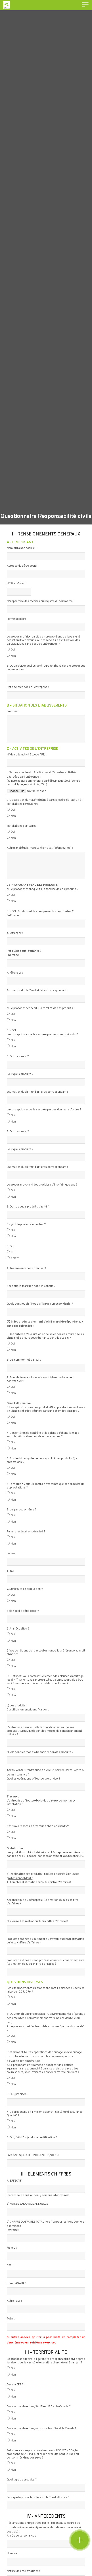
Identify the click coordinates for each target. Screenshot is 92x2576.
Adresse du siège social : (22, 566)
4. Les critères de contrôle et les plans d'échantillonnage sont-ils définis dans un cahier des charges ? (43, 1434)
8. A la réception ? (18, 1629)
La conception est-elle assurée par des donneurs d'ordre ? (44, 1110)
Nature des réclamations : (23, 2571)
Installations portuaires (21, 826)
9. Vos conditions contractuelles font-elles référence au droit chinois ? (46, 1652)
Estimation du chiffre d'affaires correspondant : (37, 1092)
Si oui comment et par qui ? (24, 1360)
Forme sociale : (16, 619)
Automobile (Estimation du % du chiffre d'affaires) (39, 1882)
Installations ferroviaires (22, 804)
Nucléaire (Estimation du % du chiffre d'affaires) (37, 1921)
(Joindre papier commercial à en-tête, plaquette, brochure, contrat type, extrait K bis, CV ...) (44, 782)
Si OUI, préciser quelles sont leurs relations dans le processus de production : (46, 667)
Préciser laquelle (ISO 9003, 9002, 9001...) (33, 2155)
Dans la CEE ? (15, 2385)
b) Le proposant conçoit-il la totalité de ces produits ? (41, 1008)
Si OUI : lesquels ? (18, 1056)
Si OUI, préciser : (17, 2094)
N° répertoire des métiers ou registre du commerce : (40, 601)
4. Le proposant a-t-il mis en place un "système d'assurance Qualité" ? (45, 2113)
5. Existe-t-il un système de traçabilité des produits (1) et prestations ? (43, 1460)
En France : (13, 915)
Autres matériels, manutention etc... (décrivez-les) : (40, 848)
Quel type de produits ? (22, 2480)
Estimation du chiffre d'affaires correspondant (37, 990)
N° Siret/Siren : (16, 583)
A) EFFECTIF (14, 2181)
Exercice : (13, 2230)
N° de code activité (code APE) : (26, 755)
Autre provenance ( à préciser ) (26, 1268)
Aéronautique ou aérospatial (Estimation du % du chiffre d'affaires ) (42, 1902)
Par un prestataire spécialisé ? (26, 1532)
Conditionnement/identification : (28, 1710)
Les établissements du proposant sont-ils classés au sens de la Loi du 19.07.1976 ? (46, 1990)
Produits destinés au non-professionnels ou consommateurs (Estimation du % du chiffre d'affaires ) (45, 1962)
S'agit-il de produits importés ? (26, 1224)
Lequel (11, 1554)
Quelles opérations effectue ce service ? (33, 1779)
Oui (11, 650)
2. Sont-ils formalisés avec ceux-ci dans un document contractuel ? (41, 1379)
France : (12, 2248)
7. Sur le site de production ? (25, 1589)
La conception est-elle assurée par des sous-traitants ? (42, 1034)
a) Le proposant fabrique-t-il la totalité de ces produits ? (42, 889)
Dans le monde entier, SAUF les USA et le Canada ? (39, 2406)
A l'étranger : (15, 933)
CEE (11, 1252)
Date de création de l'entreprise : (28, 687)
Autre (10, 1571)
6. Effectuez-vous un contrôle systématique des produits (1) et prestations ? (45, 1486)
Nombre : (12, 2553)
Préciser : (13, 711)
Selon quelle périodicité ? (23, 1611)
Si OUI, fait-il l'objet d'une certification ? (32, 2137)
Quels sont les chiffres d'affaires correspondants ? (40, 1304)
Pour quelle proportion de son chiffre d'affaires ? (38, 2497)
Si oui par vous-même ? (22, 1510)
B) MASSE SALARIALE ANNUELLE (27, 2204)
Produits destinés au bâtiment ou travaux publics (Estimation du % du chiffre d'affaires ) (45, 1941)
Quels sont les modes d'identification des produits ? (40, 1752)
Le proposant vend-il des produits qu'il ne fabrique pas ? (42, 1185)
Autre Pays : (14, 2301)
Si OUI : (11, 1246)
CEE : (10, 2265)
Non (11, 656)
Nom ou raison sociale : (21, 548)
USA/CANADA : (16, 2283)
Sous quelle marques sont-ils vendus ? (31, 1286)
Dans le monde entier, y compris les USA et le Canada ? (42, 2428)
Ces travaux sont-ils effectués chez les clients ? (38, 1826)
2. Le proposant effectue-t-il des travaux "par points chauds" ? (45, 2028)
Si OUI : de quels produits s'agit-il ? (28, 1207)
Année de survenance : (21, 2536)
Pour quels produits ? (20, 1074)
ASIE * (13, 1258)
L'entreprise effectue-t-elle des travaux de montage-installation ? (41, 1802)
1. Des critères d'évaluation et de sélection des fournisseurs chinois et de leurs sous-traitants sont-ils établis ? (45, 1336)
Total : (11, 2319)
